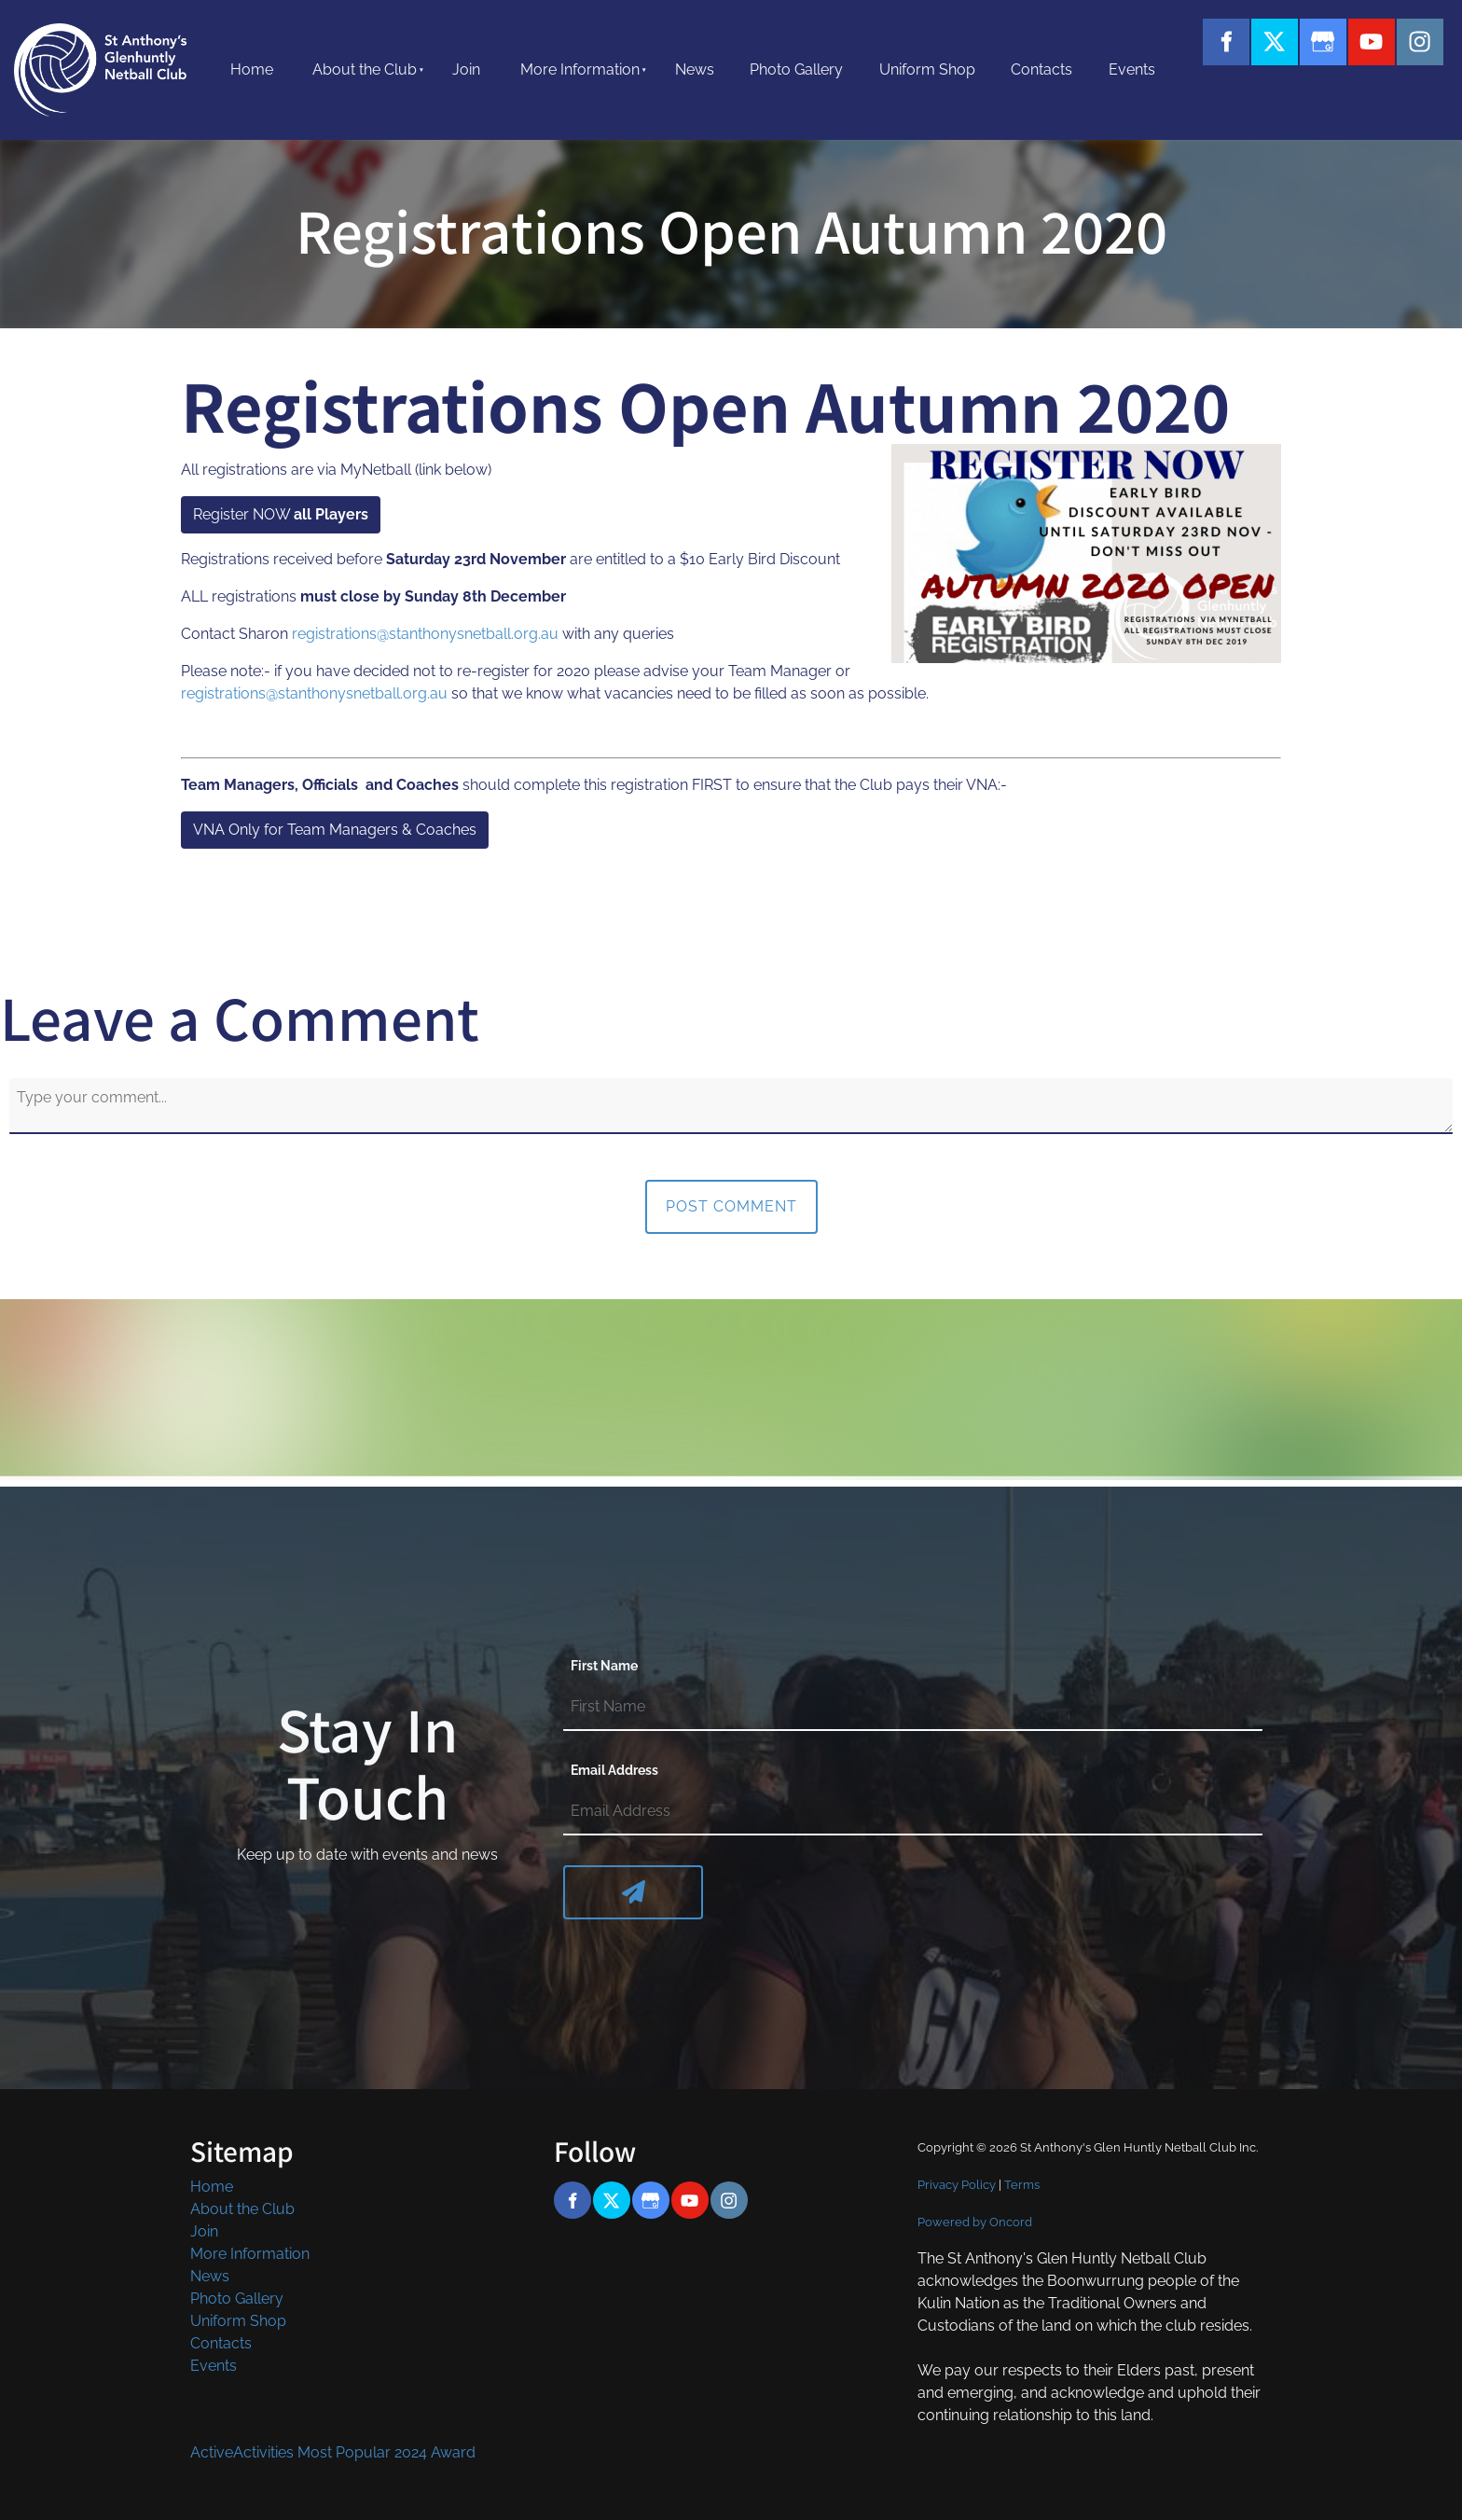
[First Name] (912, 1707)
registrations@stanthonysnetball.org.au (425, 634)
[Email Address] (912, 1812)
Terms (1022, 2184)
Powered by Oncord (974, 2221)
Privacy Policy (956, 2184)
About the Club (364, 69)
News (694, 69)
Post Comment (731, 1206)
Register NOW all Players (266, 507)
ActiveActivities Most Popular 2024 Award (333, 2452)
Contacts (1041, 69)
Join (466, 69)
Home (251, 69)
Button (1274, 95)
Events (1132, 69)
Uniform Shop (927, 69)
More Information (580, 69)
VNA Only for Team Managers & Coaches (322, 822)
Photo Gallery (796, 69)
